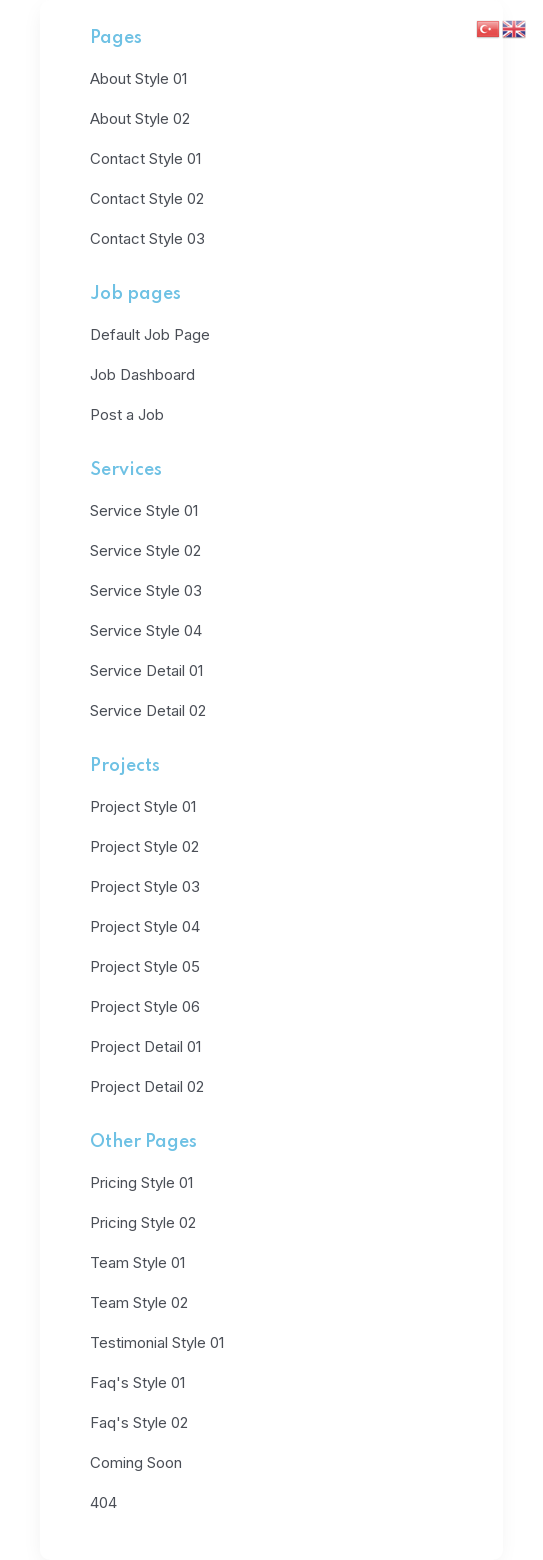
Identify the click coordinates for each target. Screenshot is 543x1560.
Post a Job (127, 414)
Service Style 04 (146, 630)
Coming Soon (136, 1462)
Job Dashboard (142, 374)
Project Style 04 (145, 926)
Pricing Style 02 (143, 1222)
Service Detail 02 (148, 710)
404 (103, 1502)
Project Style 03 (145, 886)
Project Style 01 (143, 806)
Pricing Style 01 (141, 1182)
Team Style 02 (139, 1302)
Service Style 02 (145, 550)
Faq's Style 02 (139, 1422)
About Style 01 (138, 78)
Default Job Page (150, 334)
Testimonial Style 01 (157, 1342)
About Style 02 (140, 118)
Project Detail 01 (145, 1046)
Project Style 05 (145, 966)
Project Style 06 (145, 1006)
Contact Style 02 (147, 198)
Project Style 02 (144, 846)
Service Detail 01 (146, 670)
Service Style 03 (146, 590)
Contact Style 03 (147, 238)
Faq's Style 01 (137, 1382)
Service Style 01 (144, 510)
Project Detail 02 (147, 1086)
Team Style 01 (137, 1262)
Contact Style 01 (145, 158)
